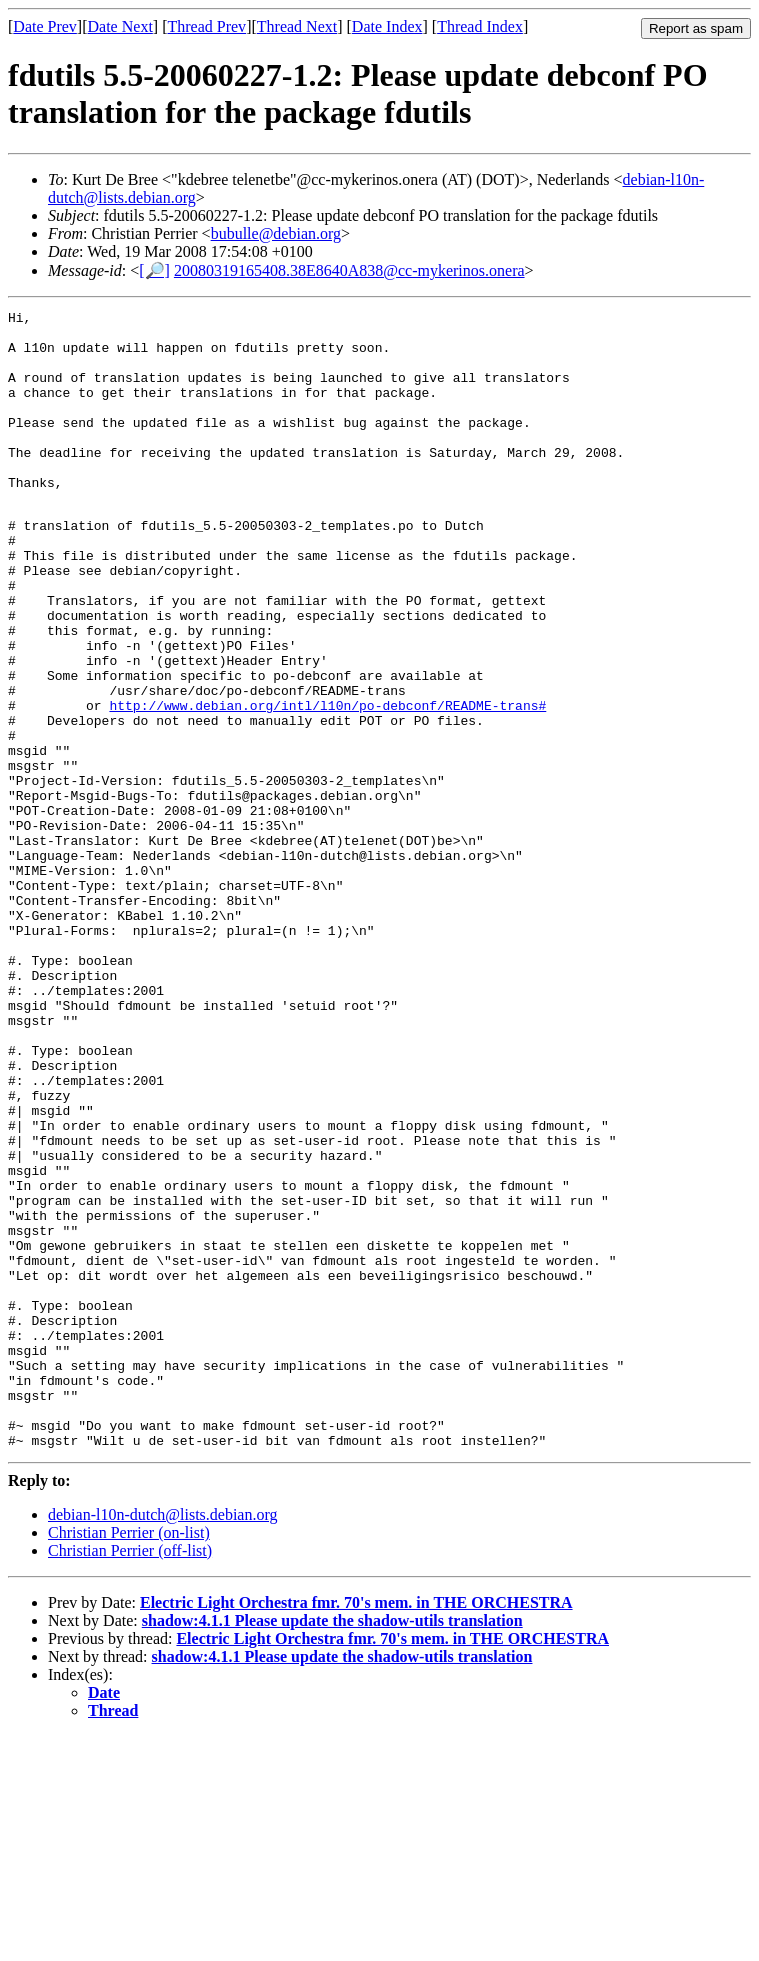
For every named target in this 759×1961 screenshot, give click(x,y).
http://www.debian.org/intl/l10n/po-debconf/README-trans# (327, 783)
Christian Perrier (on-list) (129, 1757)
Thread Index (480, 26)
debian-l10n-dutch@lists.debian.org (163, 1739)
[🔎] (154, 270)
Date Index (387, 26)
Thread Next (297, 26)
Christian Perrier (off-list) (130, 1775)
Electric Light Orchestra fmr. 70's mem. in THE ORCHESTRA (356, 1827)
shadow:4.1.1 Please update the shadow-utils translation (332, 1845)
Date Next (120, 26)
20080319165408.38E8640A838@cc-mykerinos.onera (349, 270)
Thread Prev (206, 26)
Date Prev (45, 26)
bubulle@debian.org (276, 233)
